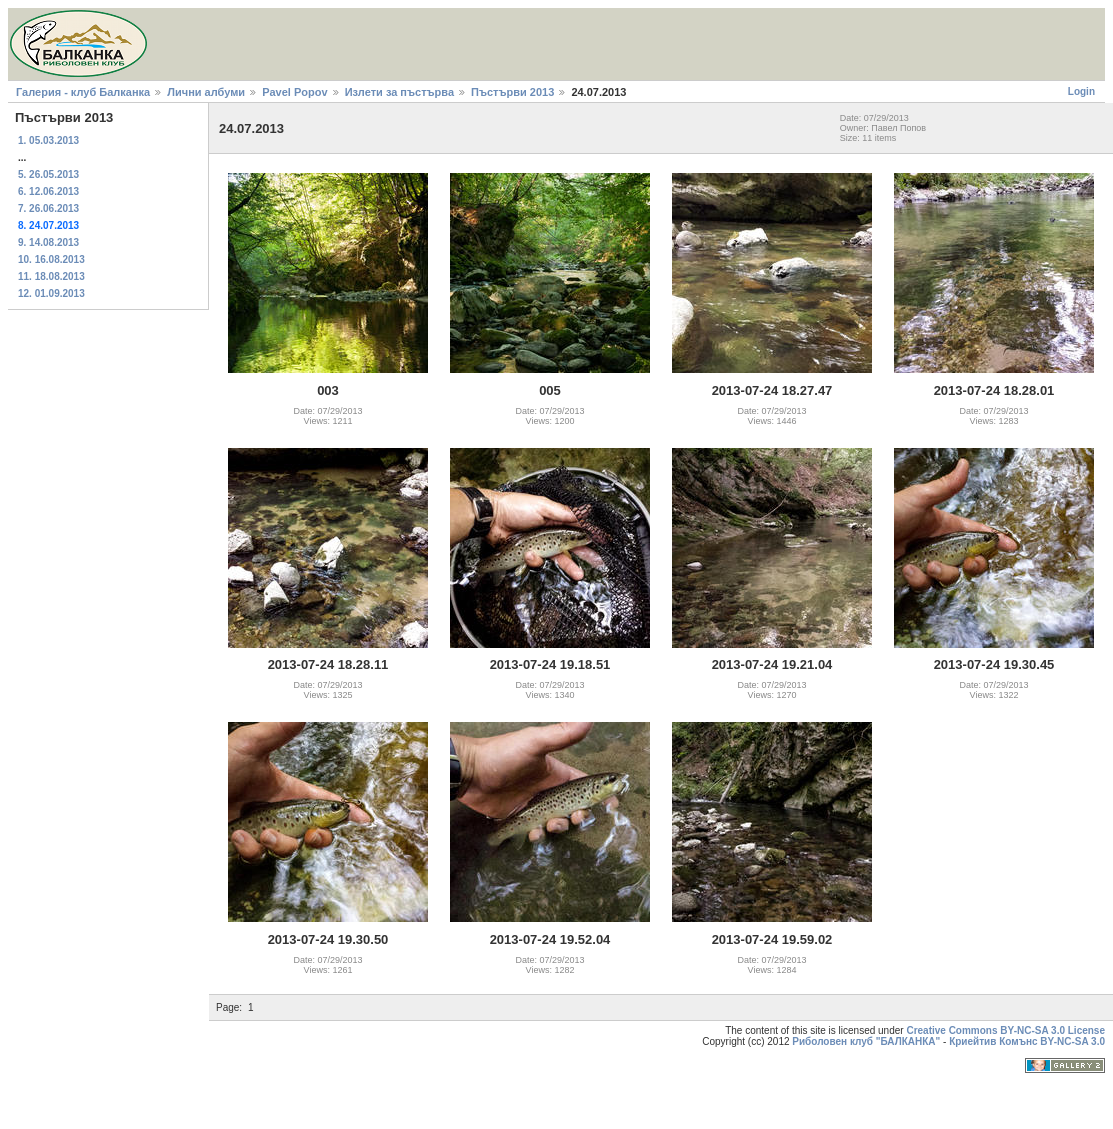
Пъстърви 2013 (512, 92)
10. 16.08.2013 (51, 259)
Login (1081, 91)
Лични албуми (206, 92)
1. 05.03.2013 (48, 140)
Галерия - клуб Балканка (83, 92)
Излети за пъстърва (399, 92)
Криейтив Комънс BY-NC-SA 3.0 (1027, 1041)
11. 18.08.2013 (51, 276)
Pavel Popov (294, 92)
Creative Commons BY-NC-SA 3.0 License (1005, 1030)
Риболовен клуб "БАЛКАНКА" (866, 1041)
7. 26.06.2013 (48, 208)
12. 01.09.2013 (51, 293)
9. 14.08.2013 (48, 242)
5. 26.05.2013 (48, 174)
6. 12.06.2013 (48, 191)
